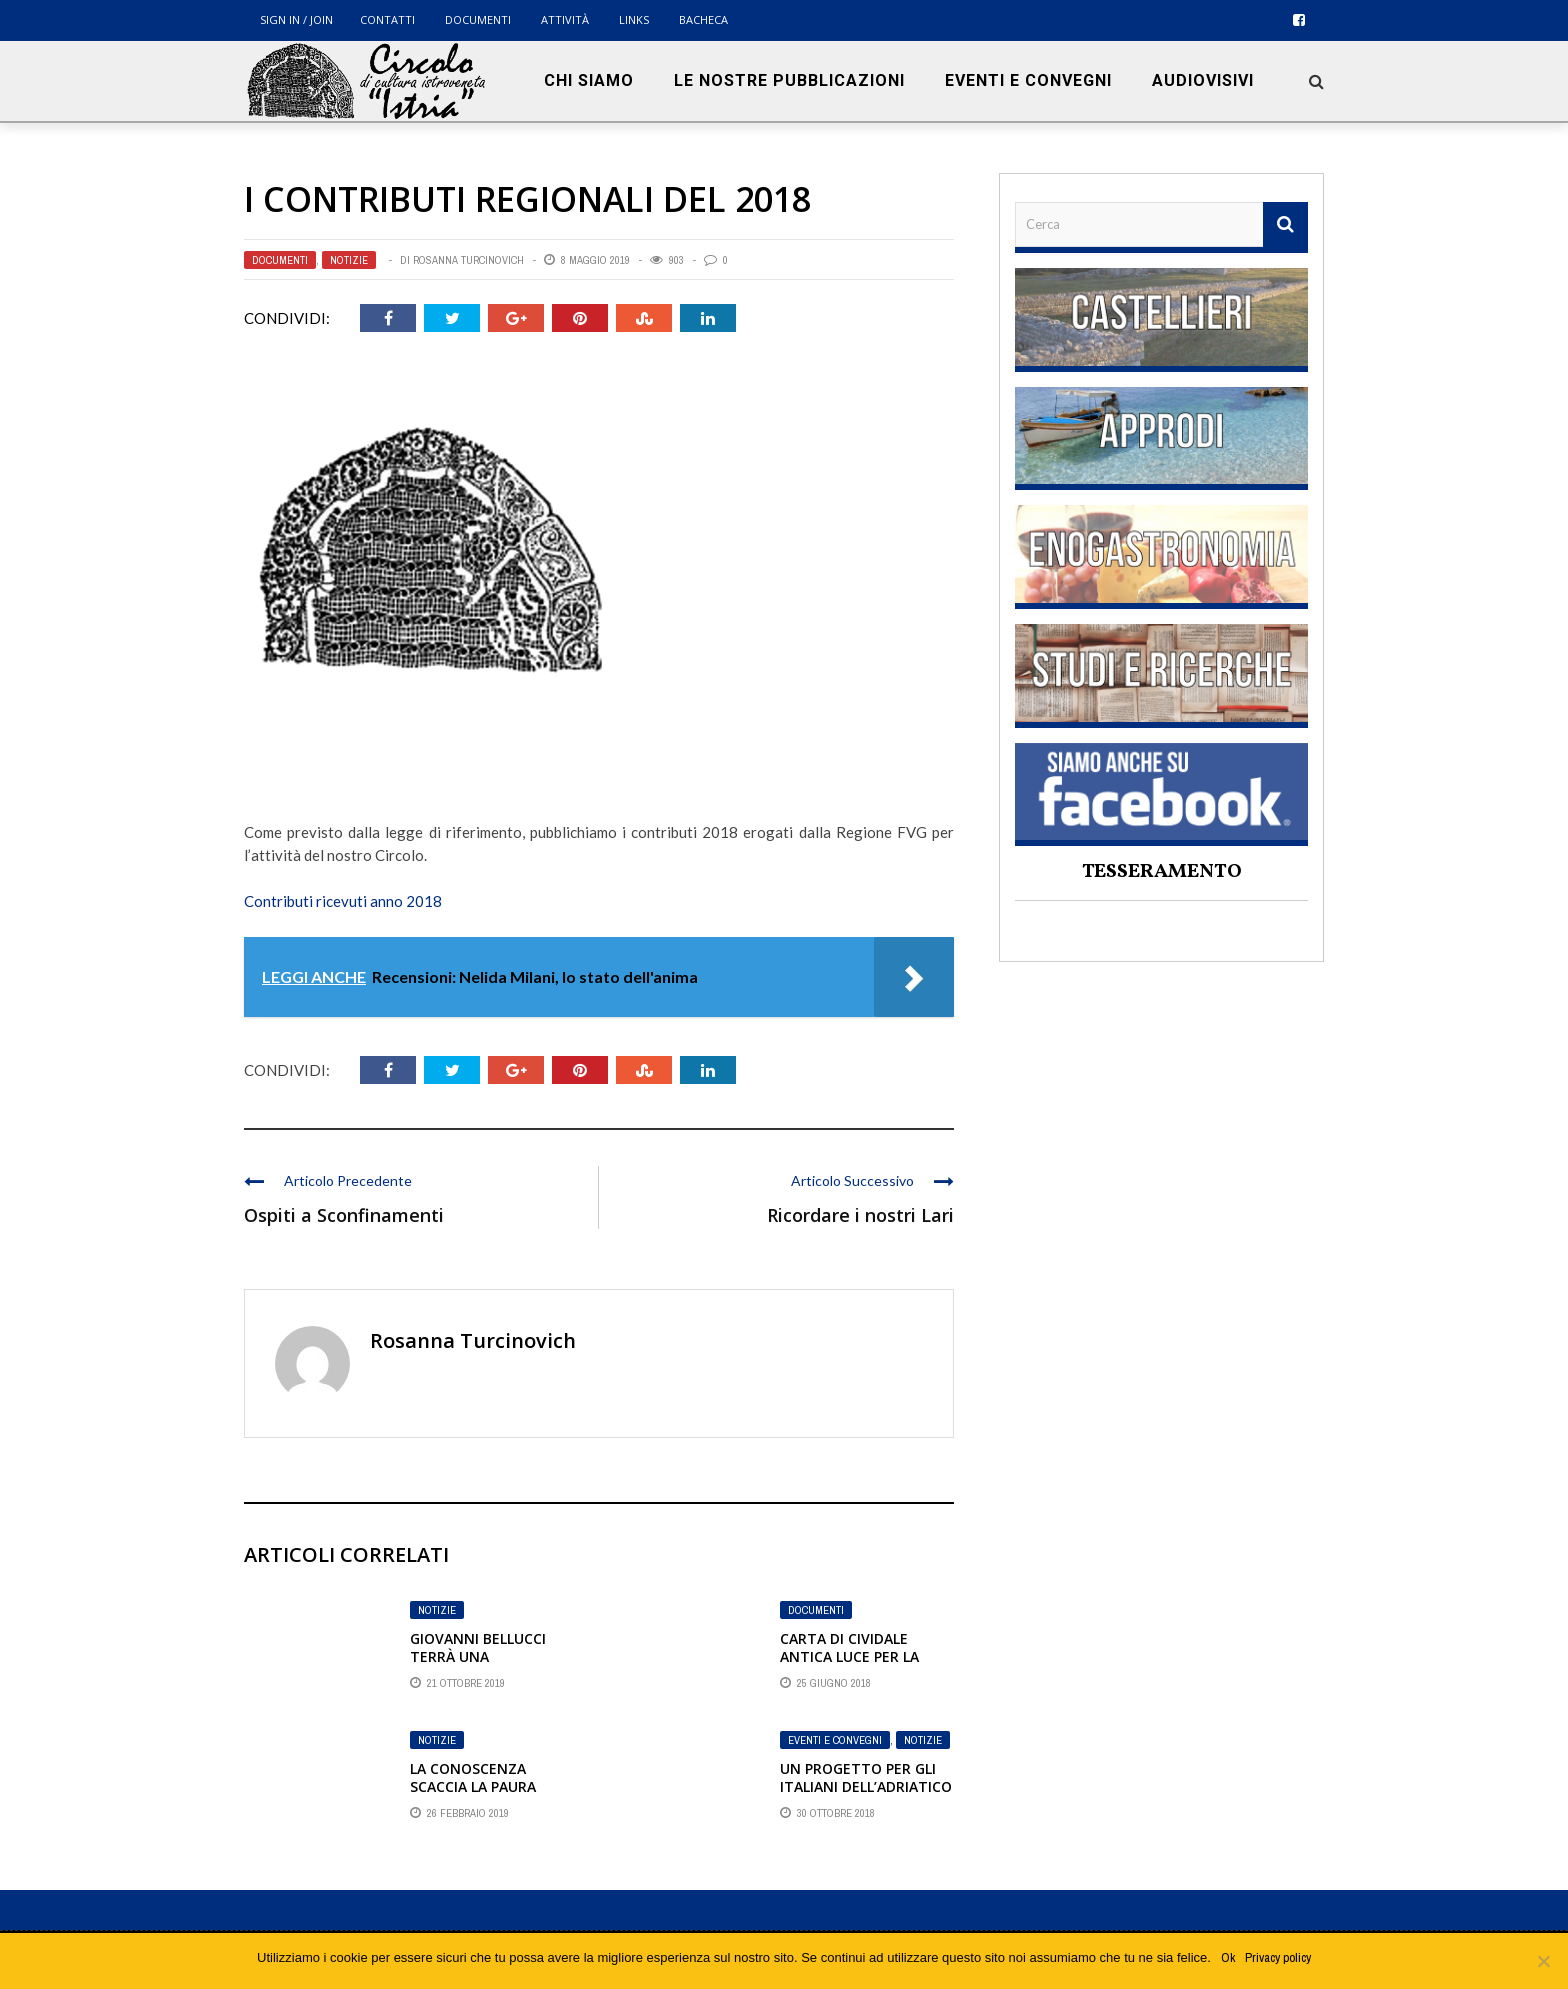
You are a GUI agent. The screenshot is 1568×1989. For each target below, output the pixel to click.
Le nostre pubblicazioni (789, 80)
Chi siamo (589, 80)
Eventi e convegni (1028, 80)
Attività (565, 19)
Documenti (478, 19)
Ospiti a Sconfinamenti (344, 1215)
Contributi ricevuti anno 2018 (343, 901)
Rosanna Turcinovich (468, 260)
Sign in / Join (296, 19)
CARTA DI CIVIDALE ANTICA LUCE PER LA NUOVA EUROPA (849, 1656)
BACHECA (703, 19)
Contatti (387, 19)
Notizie (349, 260)
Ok (1228, 1957)
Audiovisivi (1203, 80)
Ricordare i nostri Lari (860, 1215)
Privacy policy (1278, 1957)
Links (634, 19)
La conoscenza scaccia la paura (473, 1777)
